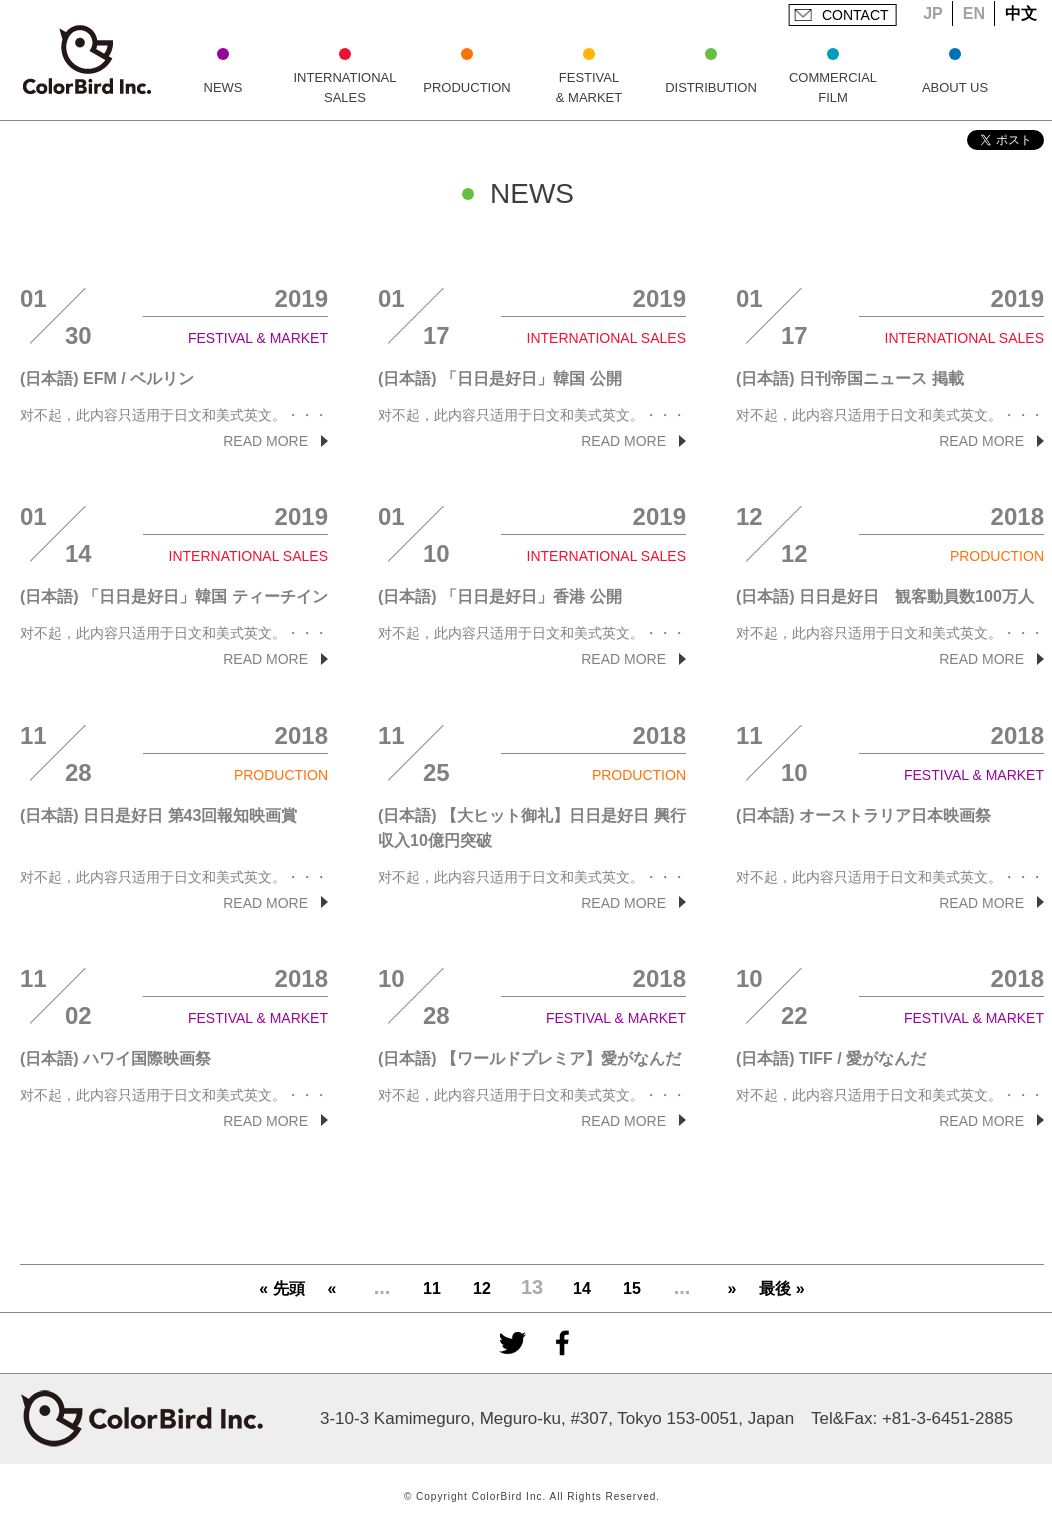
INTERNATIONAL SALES (344, 87)
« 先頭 (281, 1288)
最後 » (781, 1288)
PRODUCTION (466, 87)
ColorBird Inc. (87, 60)
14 (582, 1288)
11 (432, 1288)
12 (482, 1288)
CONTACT (855, 15)
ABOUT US (955, 87)
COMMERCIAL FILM (833, 87)
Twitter (512, 1343)
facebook (562, 1343)
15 (632, 1288)
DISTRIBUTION (711, 87)
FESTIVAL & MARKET (589, 87)
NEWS (223, 87)
